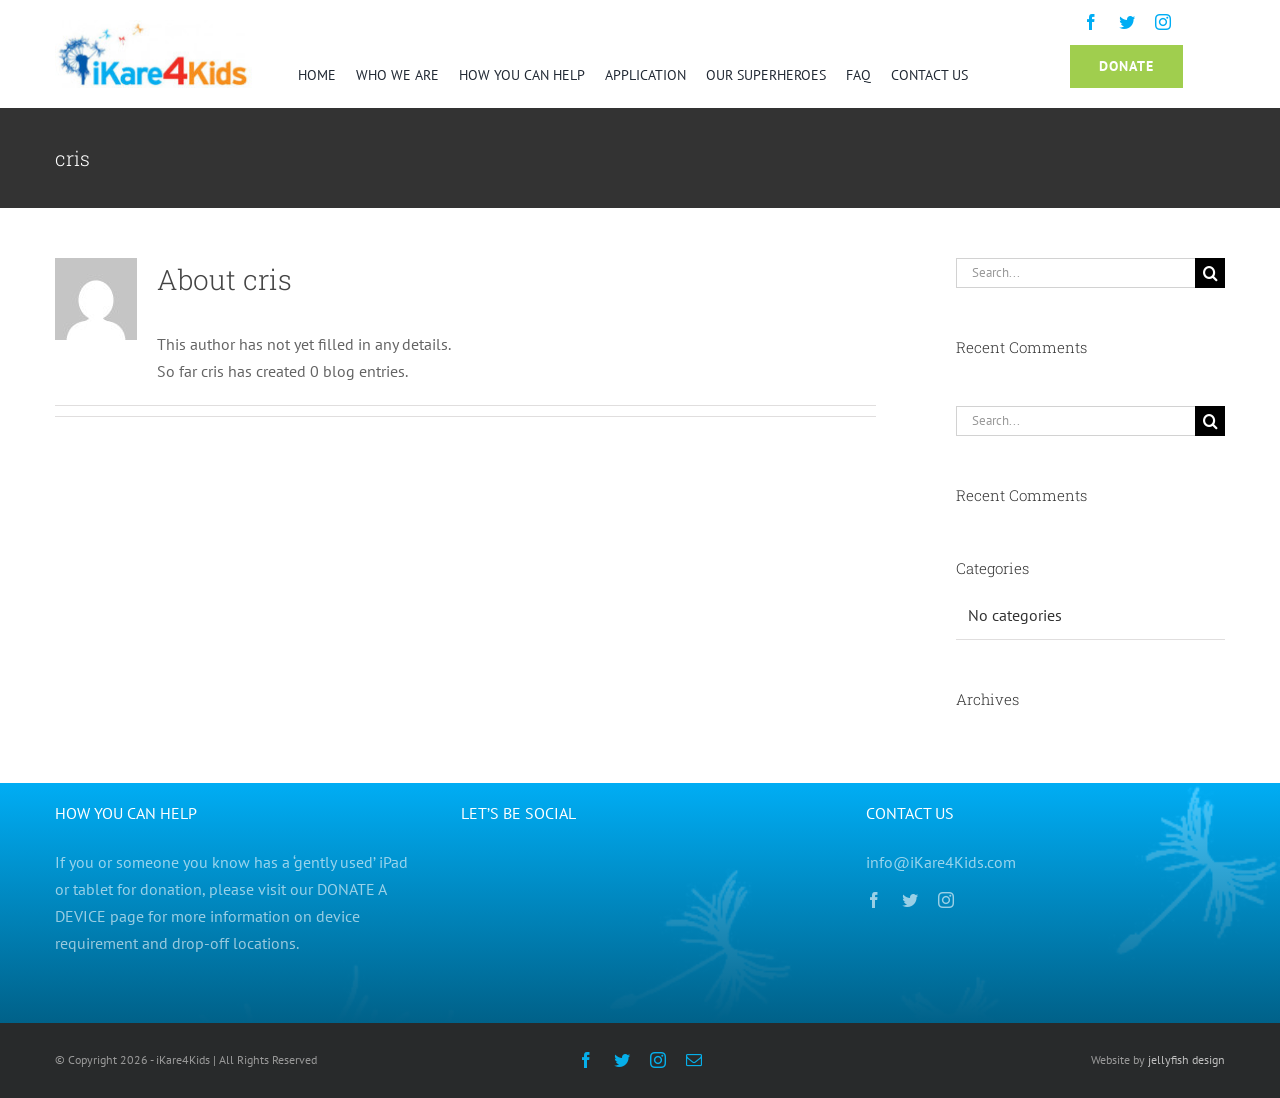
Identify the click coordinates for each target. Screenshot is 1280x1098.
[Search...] (1075, 273)
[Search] (1210, 273)
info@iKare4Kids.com (941, 862)
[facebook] (1091, 22)
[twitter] (1127, 22)
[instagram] (1163, 22)
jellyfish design (1185, 1059)
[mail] (694, 1060)
